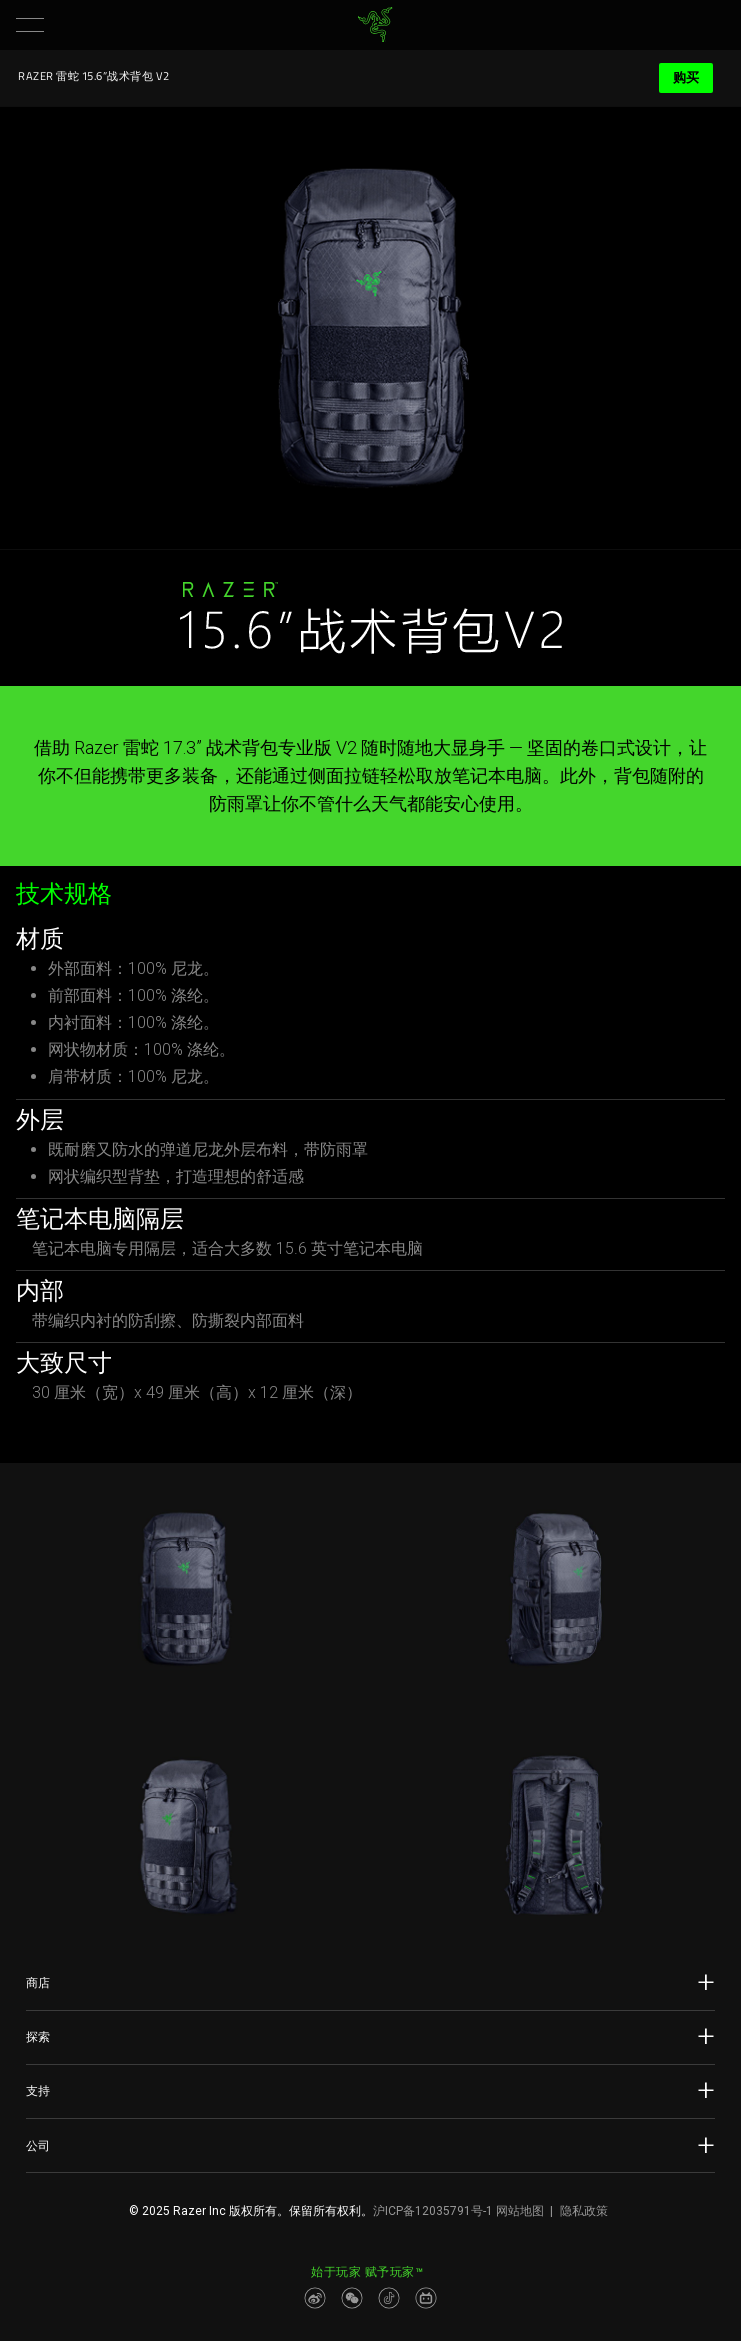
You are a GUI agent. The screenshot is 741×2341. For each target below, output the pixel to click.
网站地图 (520, 2211)
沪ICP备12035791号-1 (433, 2211)
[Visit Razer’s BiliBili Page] (426, 2298)
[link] (374, 25)
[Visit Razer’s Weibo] (315, 2298)
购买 (686, 77)
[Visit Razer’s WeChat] (352, 2298)
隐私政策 (584, 2211)
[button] (30, 25)
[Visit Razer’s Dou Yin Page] (389, 2298)
